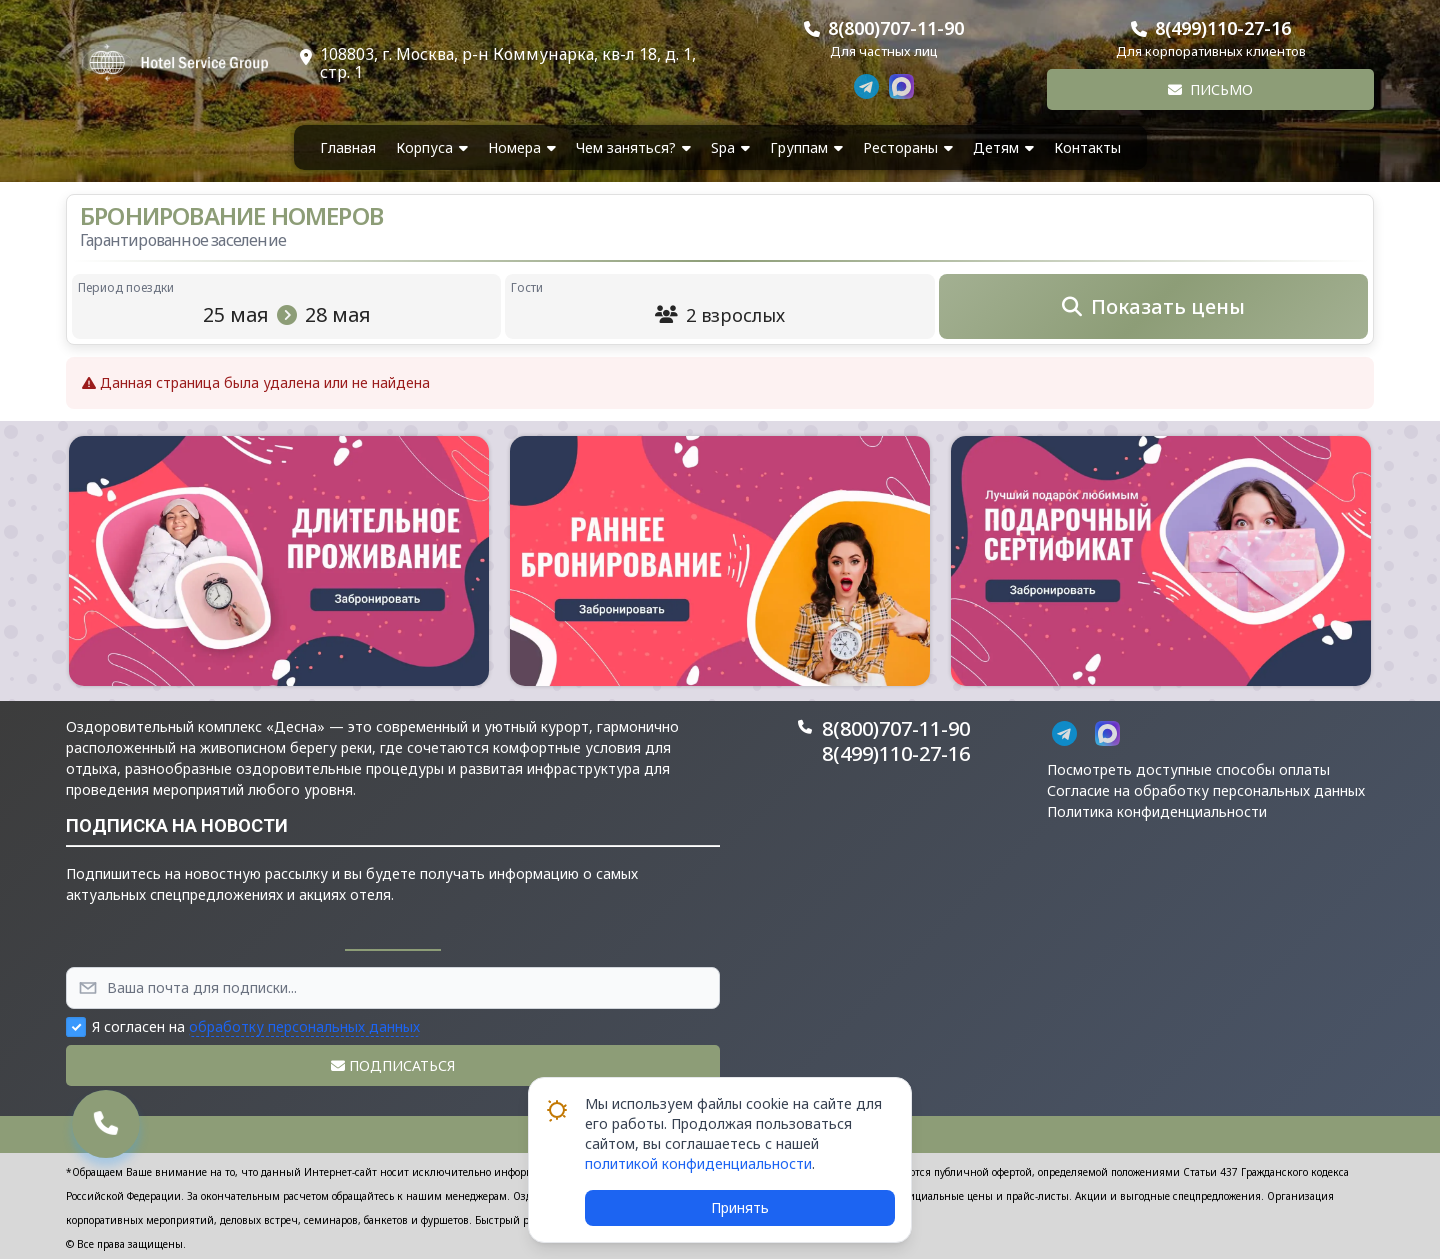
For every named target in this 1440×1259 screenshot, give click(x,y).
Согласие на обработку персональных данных (1206, 790)
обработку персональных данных (304, 1026)
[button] (279, 561)
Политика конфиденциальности (1157, 811)
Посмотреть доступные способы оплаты (1188, 769)
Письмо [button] (1210, 89)
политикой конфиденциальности (698, 1163)
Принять (740, 1207)
